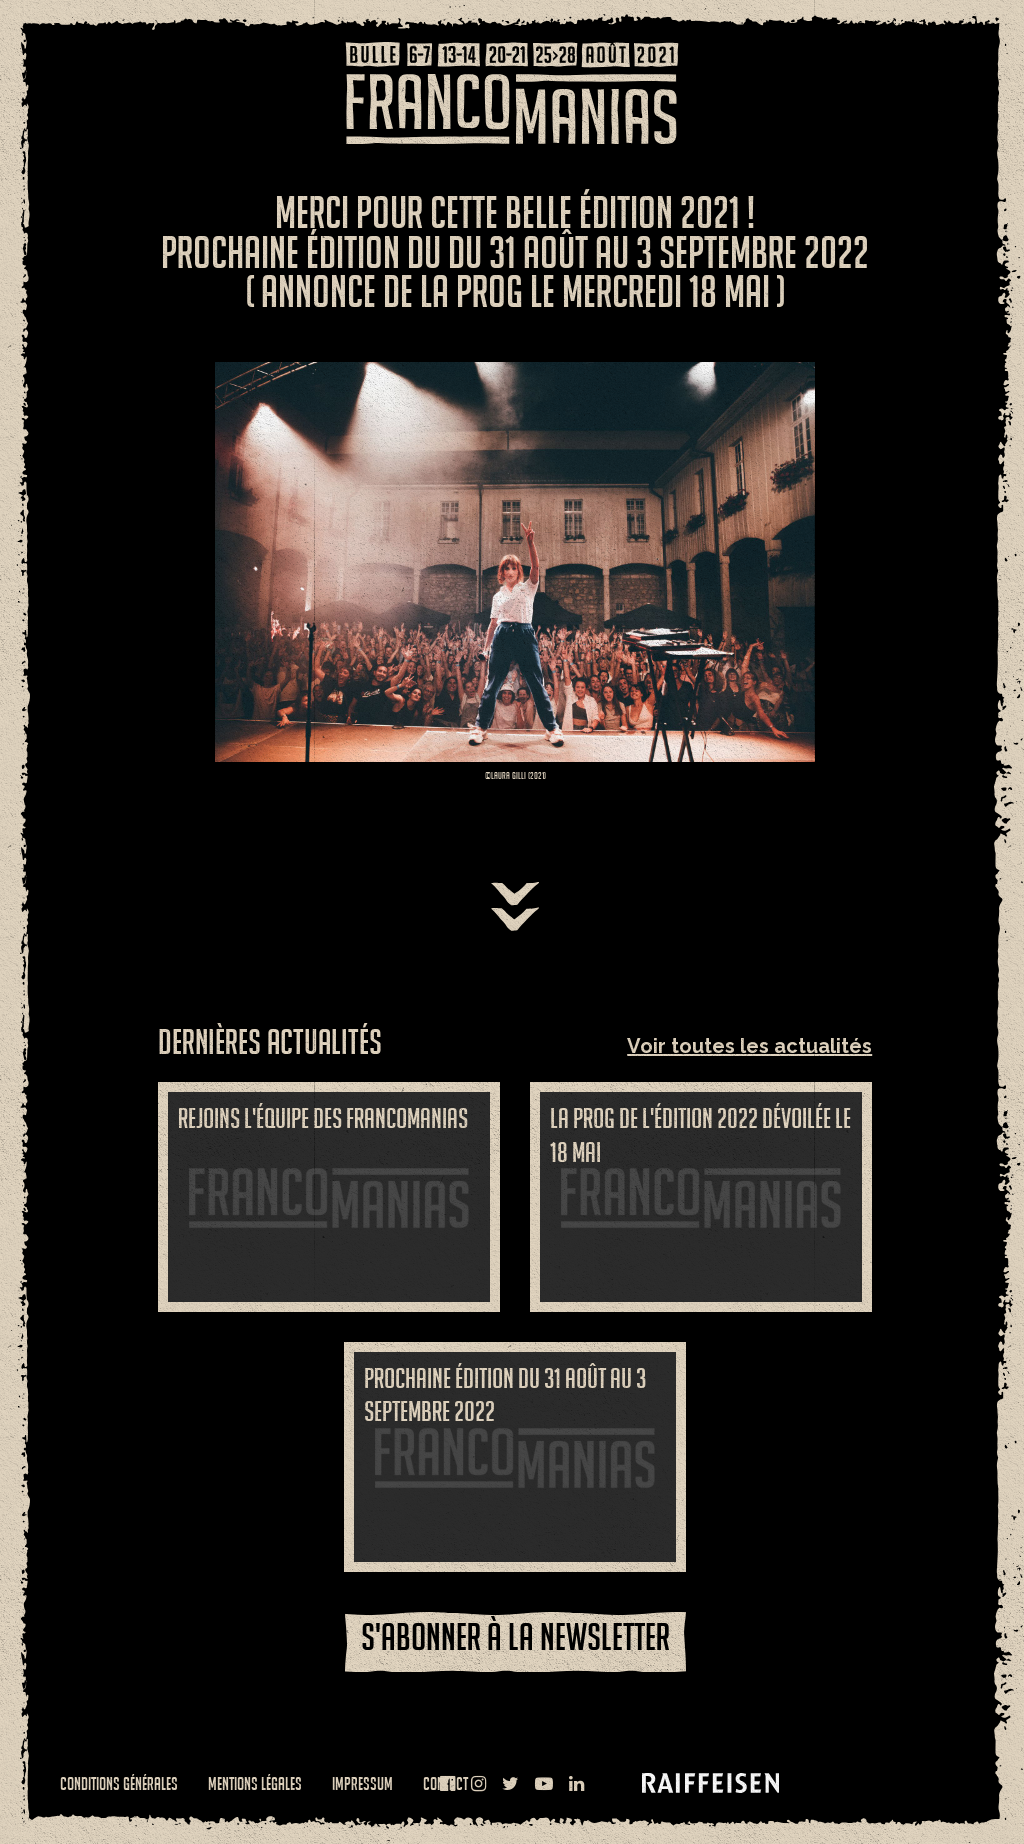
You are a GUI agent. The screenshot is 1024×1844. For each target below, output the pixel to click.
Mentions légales (255, 1783)
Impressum (362, 1783)
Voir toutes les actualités (749, 1046)
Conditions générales (119, 1783)
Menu (54, 65)
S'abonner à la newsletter (515, 1636)
